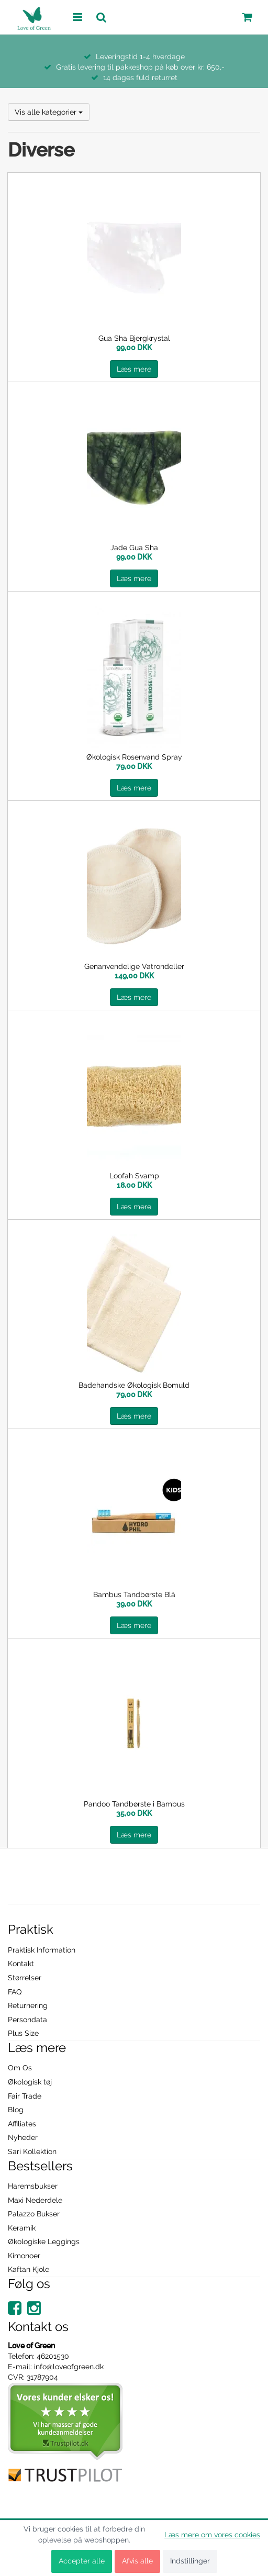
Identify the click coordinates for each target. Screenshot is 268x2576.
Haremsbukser (33, 2186)
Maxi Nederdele (35, 2200)
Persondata (27, 2019)
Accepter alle (82, 2561)
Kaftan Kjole (28, 2269)
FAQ (14, 1992)
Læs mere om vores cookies (212, 2534)
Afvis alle (137, 2561)
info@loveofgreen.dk (69, 2366)
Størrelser (24, 1977)
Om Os (20, 2068)
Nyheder (23, 2137)
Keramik (22, 2228)
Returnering (28, 2005)
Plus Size (23, 2033)
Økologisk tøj (30, 2082)
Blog (16, 2109)
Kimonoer (24, 2255)
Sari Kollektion (32, 2151)
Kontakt (21, 1963)
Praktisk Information (41, 1950)
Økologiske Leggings (44, 2241)
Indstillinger (190, 2561)
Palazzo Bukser (34, 2214)
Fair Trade (24, 2096)
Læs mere (134, 369)
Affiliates (22, 2124)
